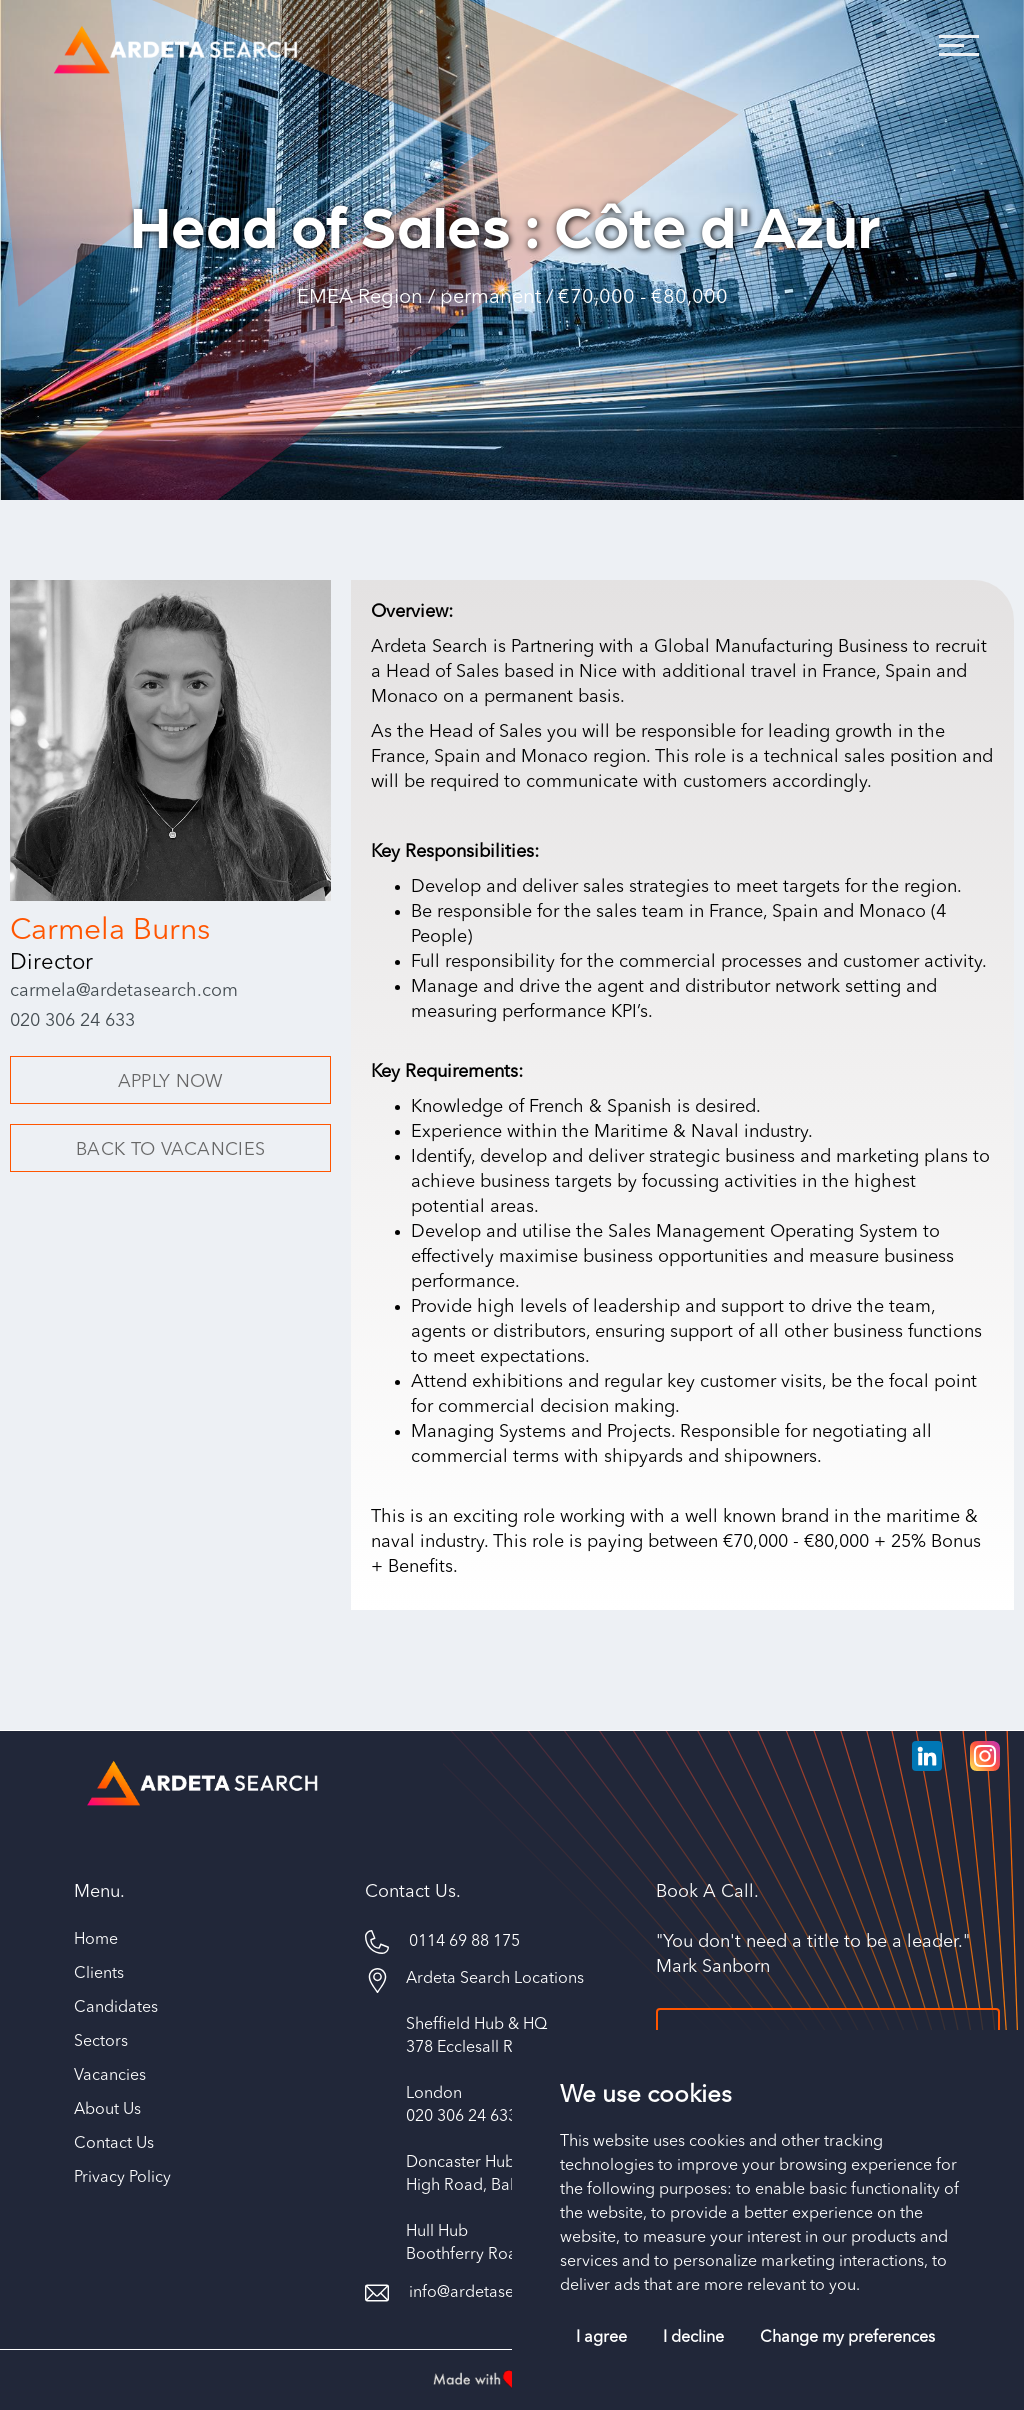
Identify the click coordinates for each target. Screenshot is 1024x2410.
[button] (954, 40)
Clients (99, 1978)
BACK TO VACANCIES (170, 1150)
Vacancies (110, 2080)
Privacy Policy (122, 2182)
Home (96, 1944)
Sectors (101, 2046)
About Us (107, 2114)
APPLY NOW (171, 1082)
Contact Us (114, 2148)
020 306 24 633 (72, 1021)
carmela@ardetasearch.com (124, 991)
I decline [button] (693, 2338)
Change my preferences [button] (847, 2338)
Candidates (116, 2012)
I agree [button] (601, 2338)
